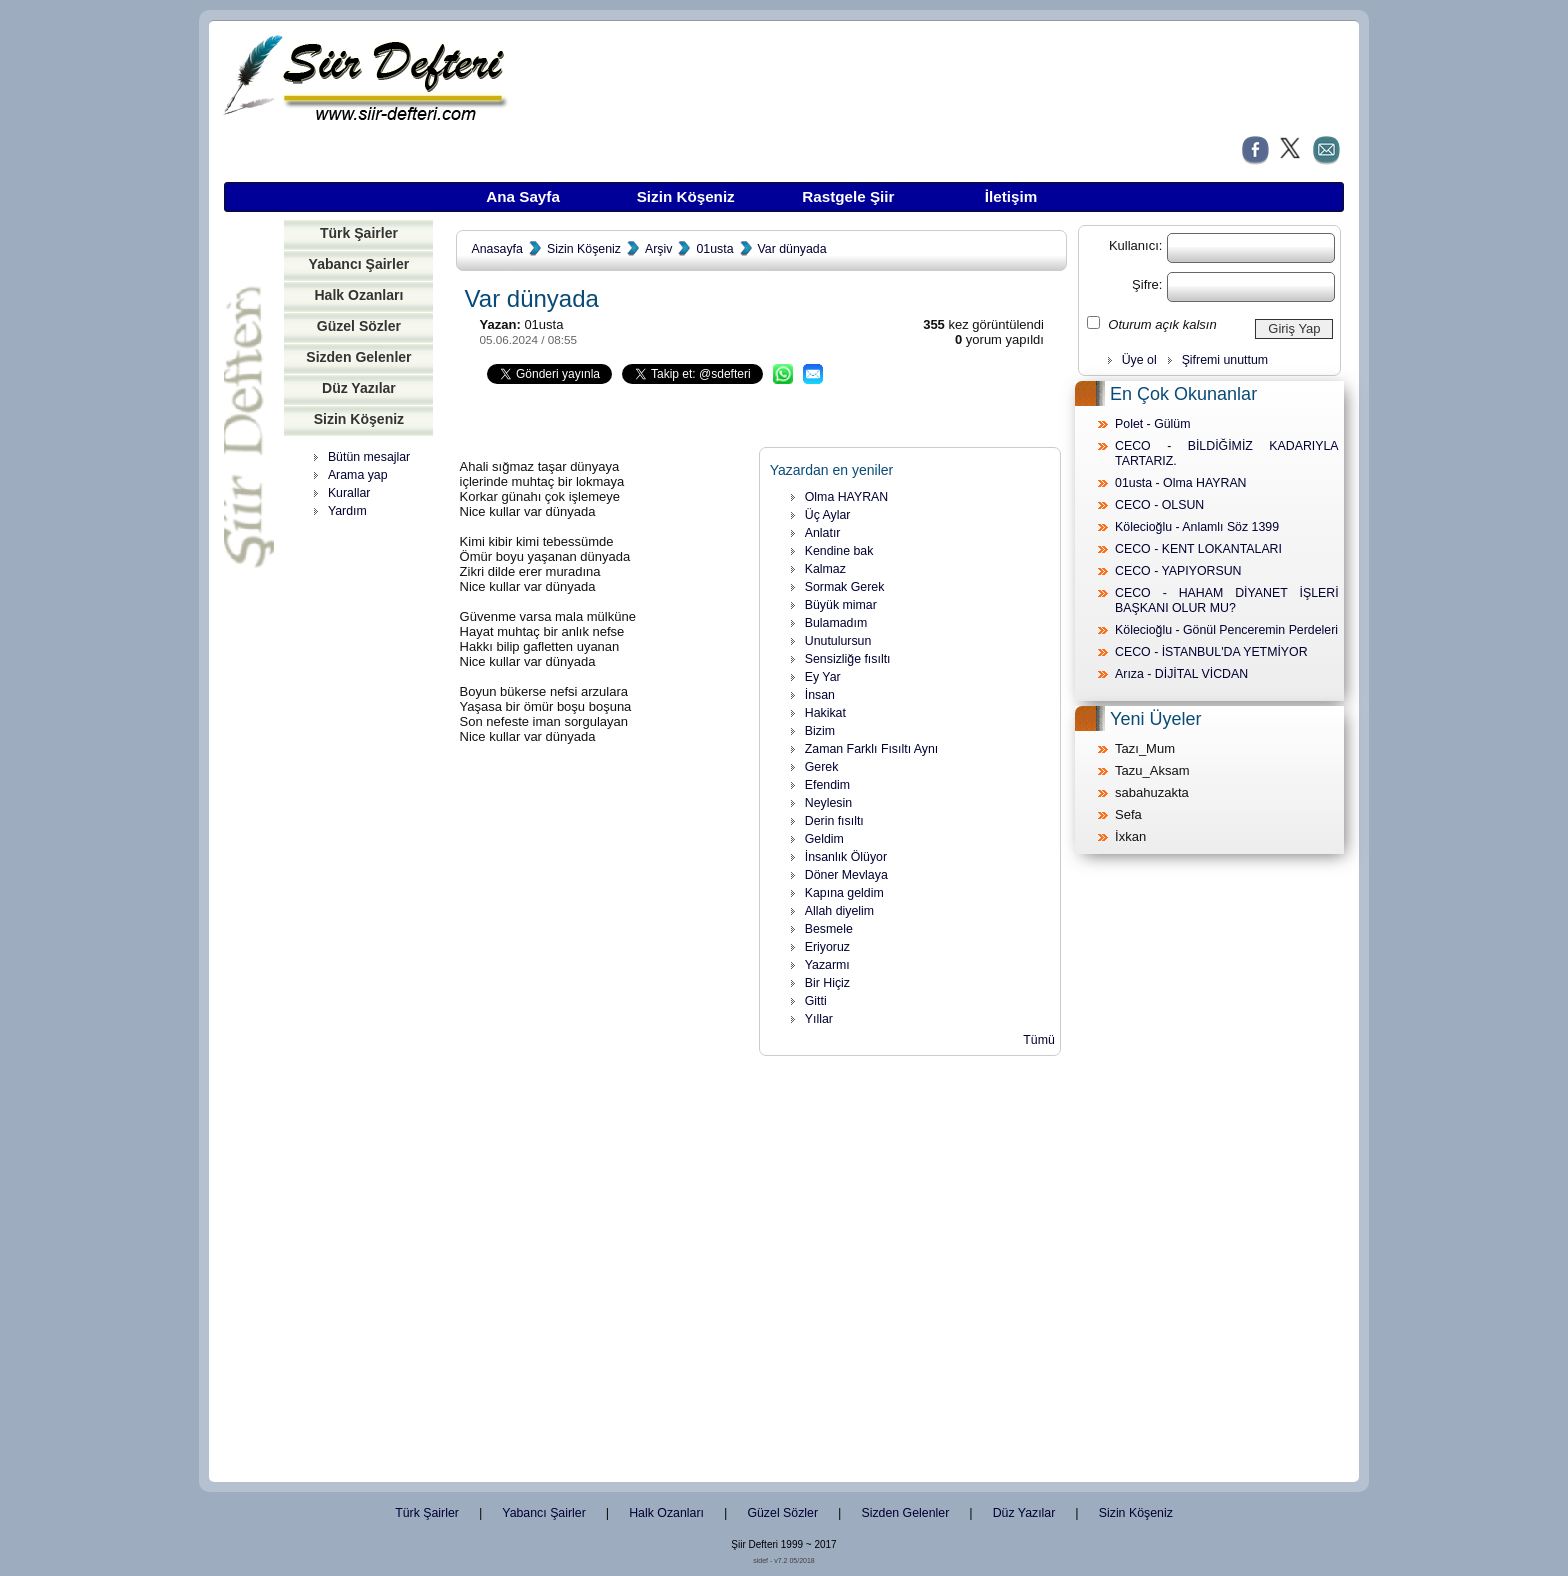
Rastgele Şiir (848, 196)
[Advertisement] (359, 835)
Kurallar (349, 493)
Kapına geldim (844, 893)
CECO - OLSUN (1159, 505)
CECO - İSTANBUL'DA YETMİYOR (1211, 652)
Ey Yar (823, 677)
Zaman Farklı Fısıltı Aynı (872, 749)
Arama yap (358, 475)
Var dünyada (792, 249)
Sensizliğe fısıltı (848, 659)
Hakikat (825, 713)
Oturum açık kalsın (1162, 324)
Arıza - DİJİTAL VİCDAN (1181, 674)
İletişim (1011, 196)
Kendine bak (839, 551)
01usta (714, 249)
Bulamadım (836, 623)
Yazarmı (827, 965)
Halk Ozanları (358, 295)
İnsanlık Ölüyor (846, 857)
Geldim (824, 839)
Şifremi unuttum (1225, 360)
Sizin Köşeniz (686, 196)
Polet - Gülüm (1152, 424)
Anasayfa (496, 249)
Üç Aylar (828, 515)
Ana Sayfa (523, 196)
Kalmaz (825, 569)
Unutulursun (838, 641)
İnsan (820, 695)
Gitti (816, 1001)
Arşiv (658, 249)
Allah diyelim (839, 911)
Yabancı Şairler (359, 264)
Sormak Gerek (845, 587)
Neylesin (828, 803)
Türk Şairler (359, 233)
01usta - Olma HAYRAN (1180, 483)
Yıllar (819, 1019)
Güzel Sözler (359, 326)
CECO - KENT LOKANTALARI (1198, 549)
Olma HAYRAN (846, 497)
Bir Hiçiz (827, 983)
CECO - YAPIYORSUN (1178, 571)
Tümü (1039, 1040)
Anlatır (823, 533)
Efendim (827, 785)
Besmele (829, 929)
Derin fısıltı (834, 821)
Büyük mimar (841, 605)
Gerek (822, 767)
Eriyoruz (827, 947)
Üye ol (1139, 360)
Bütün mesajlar (369, 457)
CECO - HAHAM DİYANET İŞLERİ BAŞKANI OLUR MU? (1227, 600)
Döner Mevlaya (846, 875)
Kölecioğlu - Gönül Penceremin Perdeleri (1226, 630)
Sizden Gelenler (358, 357)
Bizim (820, 731)
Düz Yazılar (359, 388)
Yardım (347, 511)
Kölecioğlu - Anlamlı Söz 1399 (1197, 527)
